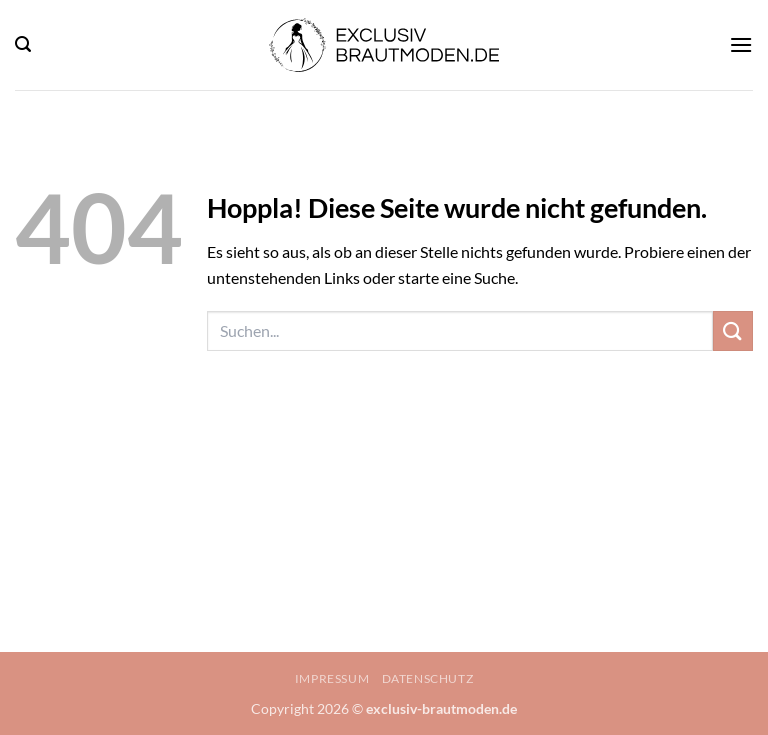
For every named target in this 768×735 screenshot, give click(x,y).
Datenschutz (428, 678)
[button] (23, 44)
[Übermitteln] (733, 330)
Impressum (332, 678)
